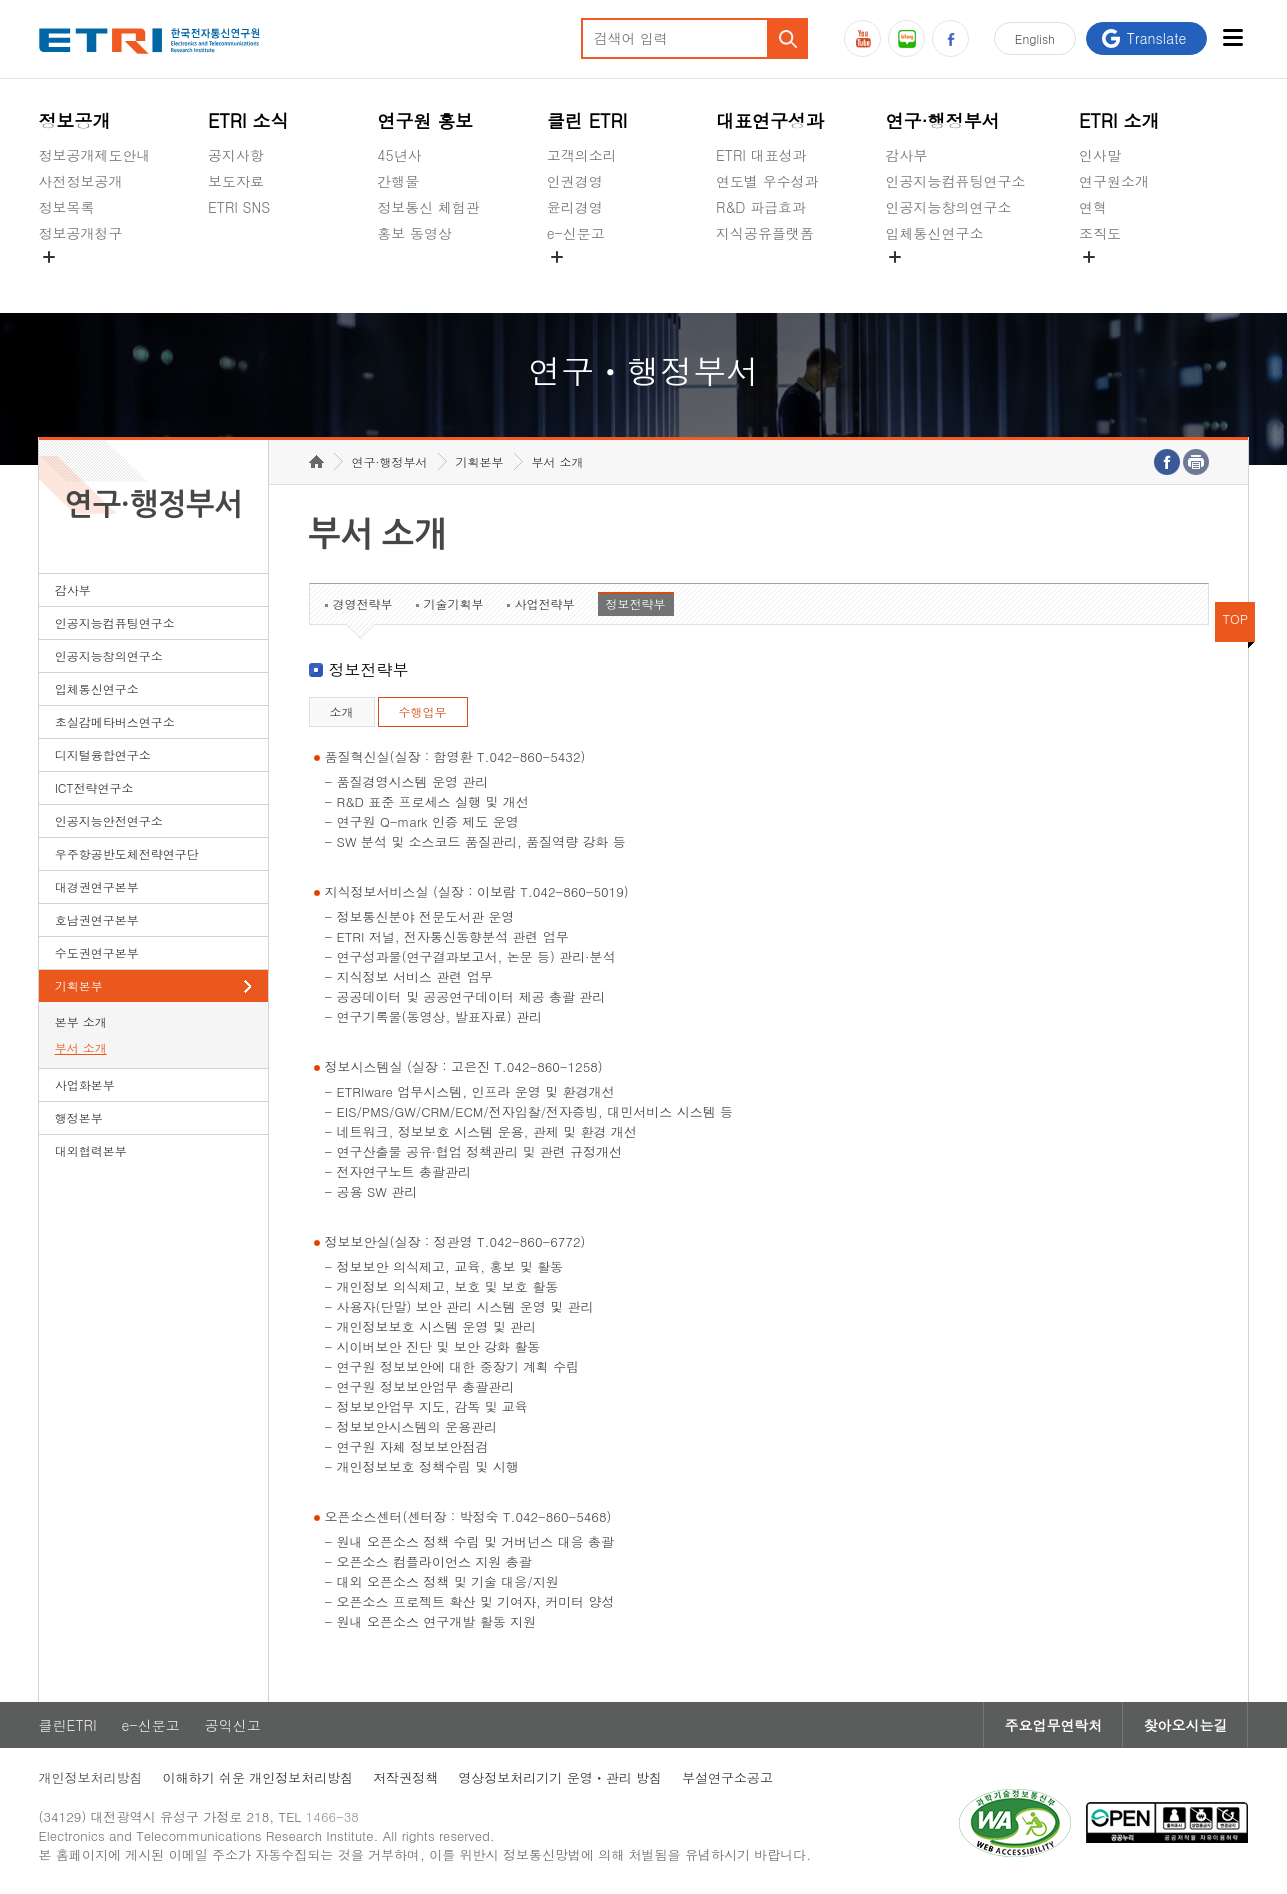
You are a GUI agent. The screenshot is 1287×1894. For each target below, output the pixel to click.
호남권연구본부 (97, 919)
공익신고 (575, 280)
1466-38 (332, 1816)
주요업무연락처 (1053, 1725)
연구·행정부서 (942, 120)
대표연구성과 (770, 120)
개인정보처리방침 (91, 1777)
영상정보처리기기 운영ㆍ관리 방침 (560, 1777)
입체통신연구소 (934, 233)
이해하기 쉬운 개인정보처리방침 (258, 1777)
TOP (1236, 618)
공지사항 (236, 155)
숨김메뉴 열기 (49, 257)
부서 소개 (81, 1047)
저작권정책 (405, 1777)
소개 (342, 711)
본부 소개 (81, 1021)
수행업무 (423, 711)
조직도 (1100, 233)
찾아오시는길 (1185, 1725)
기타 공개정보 (1123, 280)
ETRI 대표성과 (761, 155)
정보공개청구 (81, 233)
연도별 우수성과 (767, 181)
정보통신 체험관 (428, 207)
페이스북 (950, 38)
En (1035, 38)
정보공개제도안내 (95, 155)
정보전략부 (636, 603)
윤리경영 (575, 207)
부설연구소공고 (727, 1777)
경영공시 (67, 280)
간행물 (398, 181)
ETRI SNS (239, 207)
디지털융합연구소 (103, 754)
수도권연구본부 (97, 952)
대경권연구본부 (97, 886)
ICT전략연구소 (94, 787)
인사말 (1100, 155)
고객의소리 (582, 155)
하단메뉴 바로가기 (0, 0)
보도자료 (236, 181)
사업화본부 (85, 1084)
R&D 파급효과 (761, 207)
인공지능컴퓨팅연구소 (955, 181)
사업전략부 (545, 603)
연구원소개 (1114, 181)
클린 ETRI (587, 120)
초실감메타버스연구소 (955, 280)
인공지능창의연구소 (948, 207)
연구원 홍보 (425, 120)
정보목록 (67, 207)
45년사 (399, 155)
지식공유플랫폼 (765, 233)
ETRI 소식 (248, 120)
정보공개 (75, 120)
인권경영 (575, 181)
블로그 (906, 38)
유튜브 (862, 38)
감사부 (906, 155)
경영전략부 (363, 603)
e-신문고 (576, 233)
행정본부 (79, 1117)
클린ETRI (68, 1725)
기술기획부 (454, 603)
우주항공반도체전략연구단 (127, 853)
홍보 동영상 (414, 233)
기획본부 (79, 985)
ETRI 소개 (1119, 120)
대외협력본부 (91, 1150)
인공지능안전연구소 (109, 820)
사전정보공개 (81, 181)
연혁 (1093, 207)
